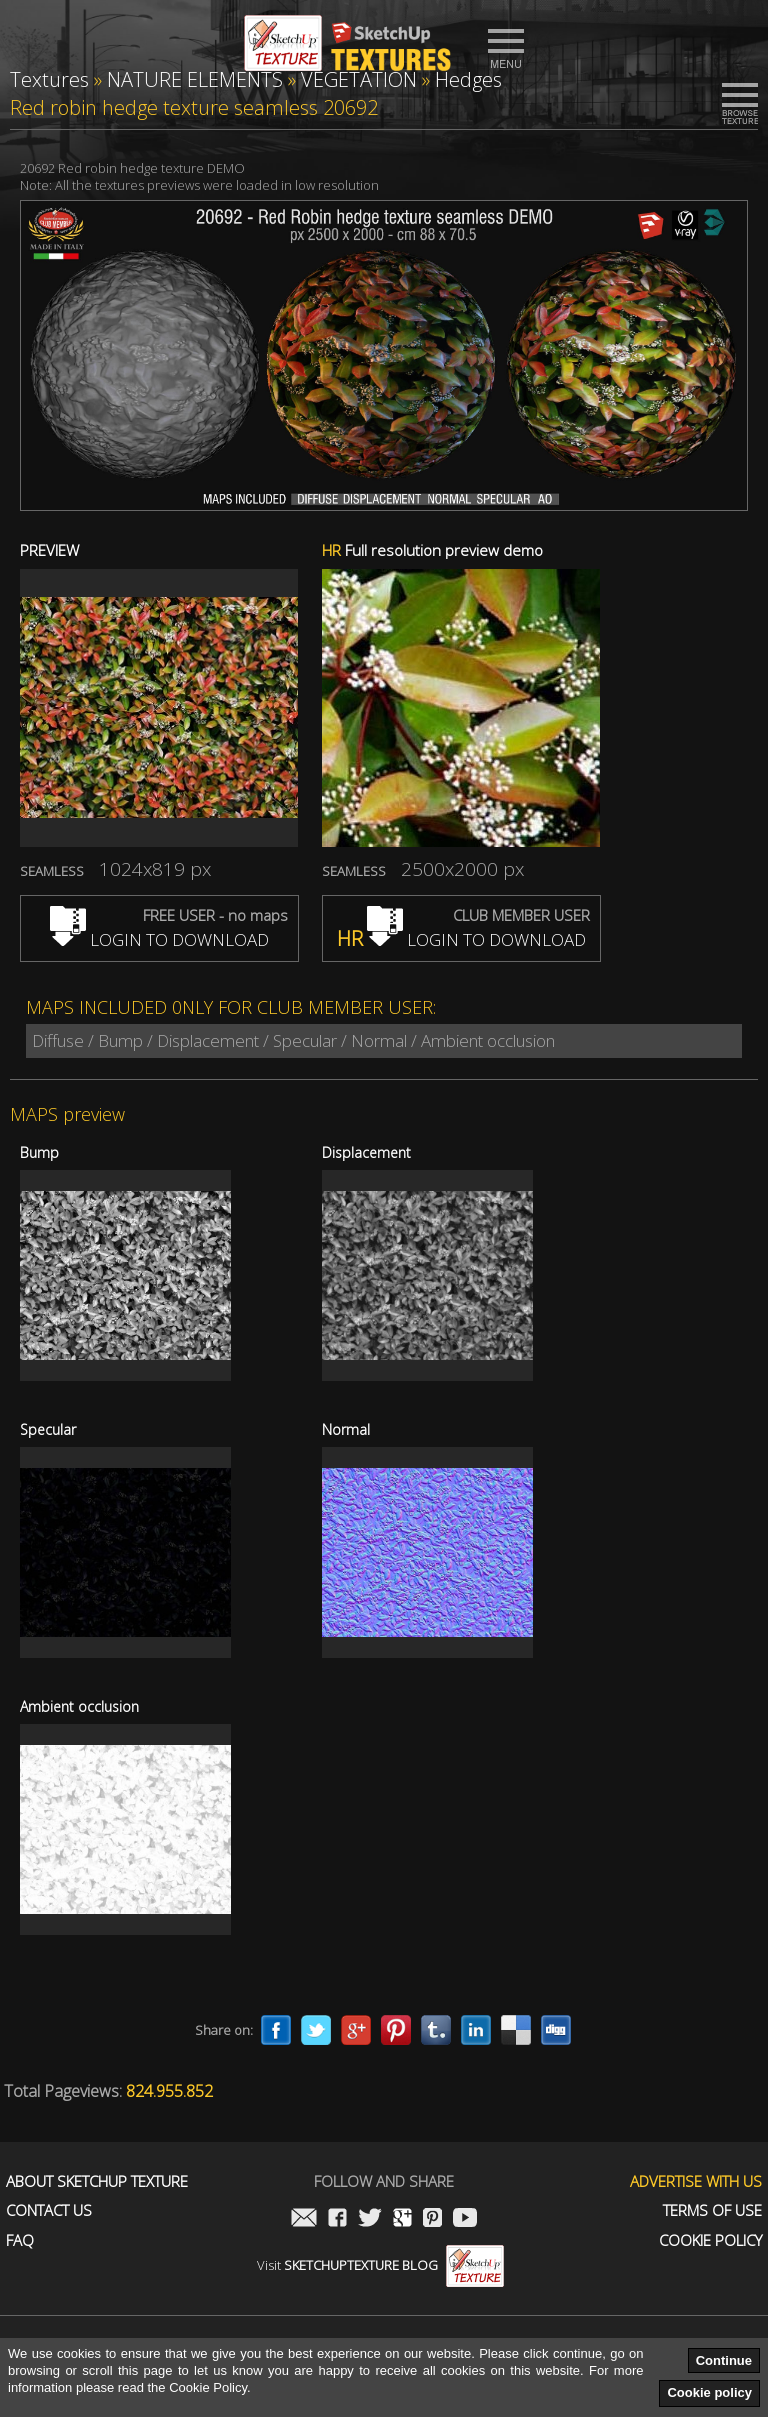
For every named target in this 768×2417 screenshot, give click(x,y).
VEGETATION (359, 79)
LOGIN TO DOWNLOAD (159, 939)
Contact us (49, 2210)
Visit (380, 2265)
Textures (49, 79)
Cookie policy (709, 2392)
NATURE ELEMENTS (195, 79)
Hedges (468, 79)
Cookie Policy (710, 2240)
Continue (724, 2360)
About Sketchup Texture (97, 2181)
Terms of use (712, 2210)
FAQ (20, 2240)
